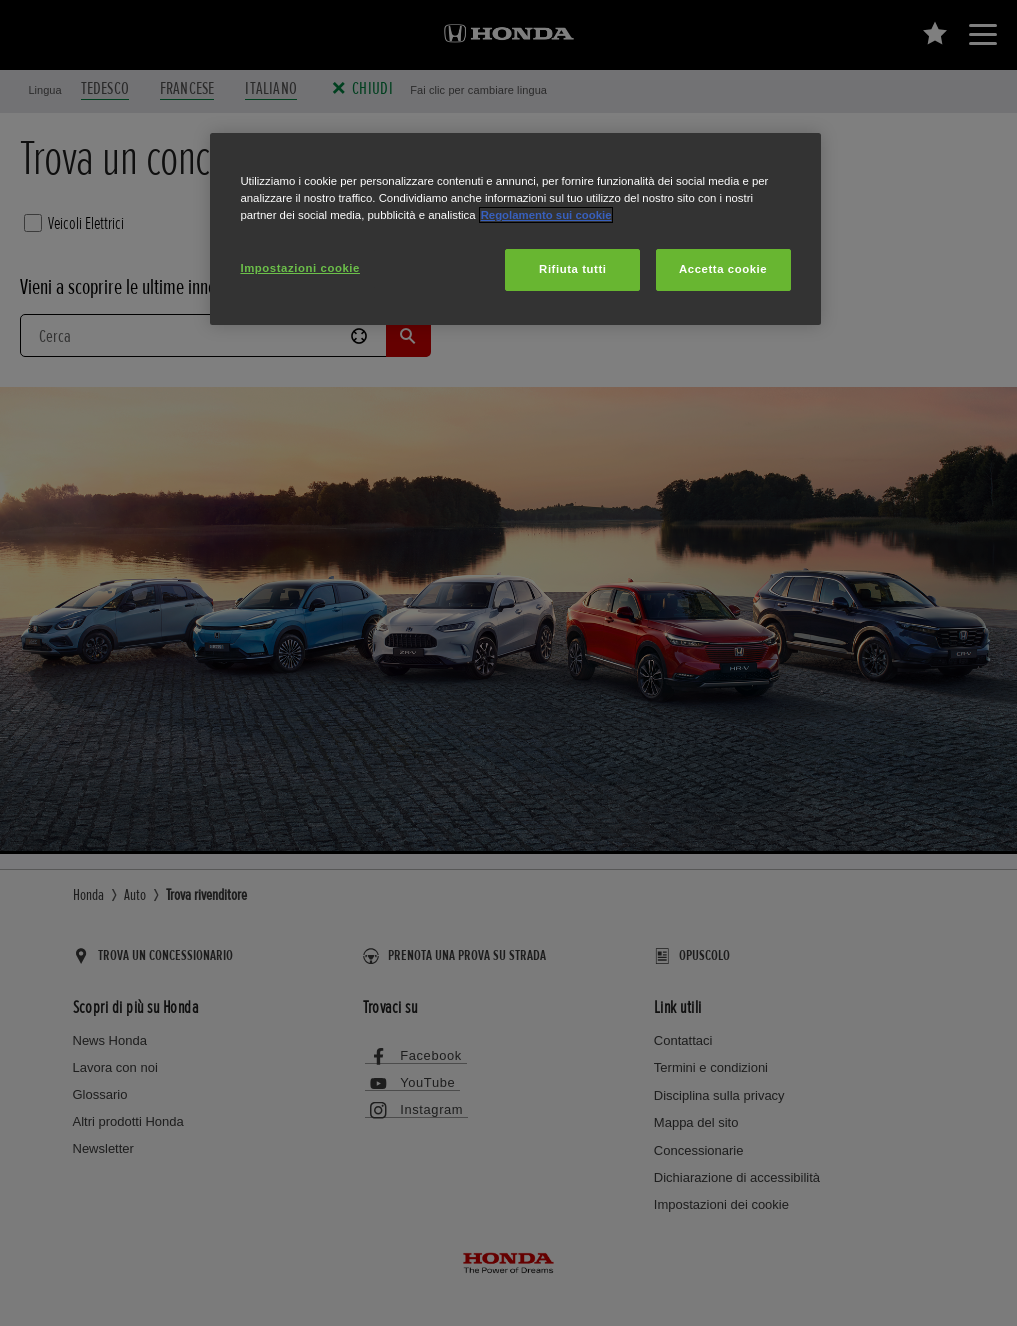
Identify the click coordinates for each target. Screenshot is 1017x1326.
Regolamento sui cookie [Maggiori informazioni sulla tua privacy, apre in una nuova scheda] (546, 215)
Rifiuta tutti (572, 269)
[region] (515, 229)
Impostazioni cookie (300, 268)
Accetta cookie (723, 269)
